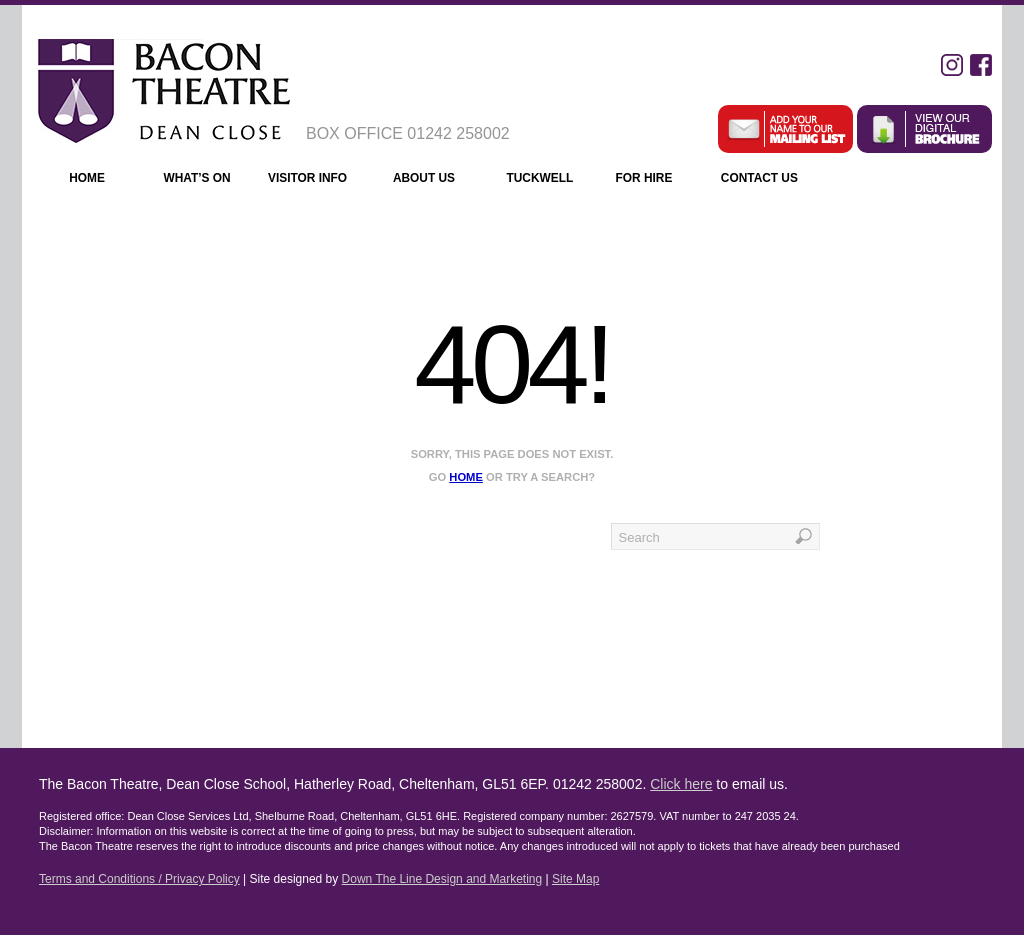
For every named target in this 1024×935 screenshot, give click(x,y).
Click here (681, 784)
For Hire (655, 180)
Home (87, 178)
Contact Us (768, 180)
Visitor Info (316, 180)
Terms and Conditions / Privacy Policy (139, 879)
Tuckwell (539, 178)
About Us (434, 180)
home (466, 477)
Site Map (575, 879)
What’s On (196, 178)
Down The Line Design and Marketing (442, 879)
